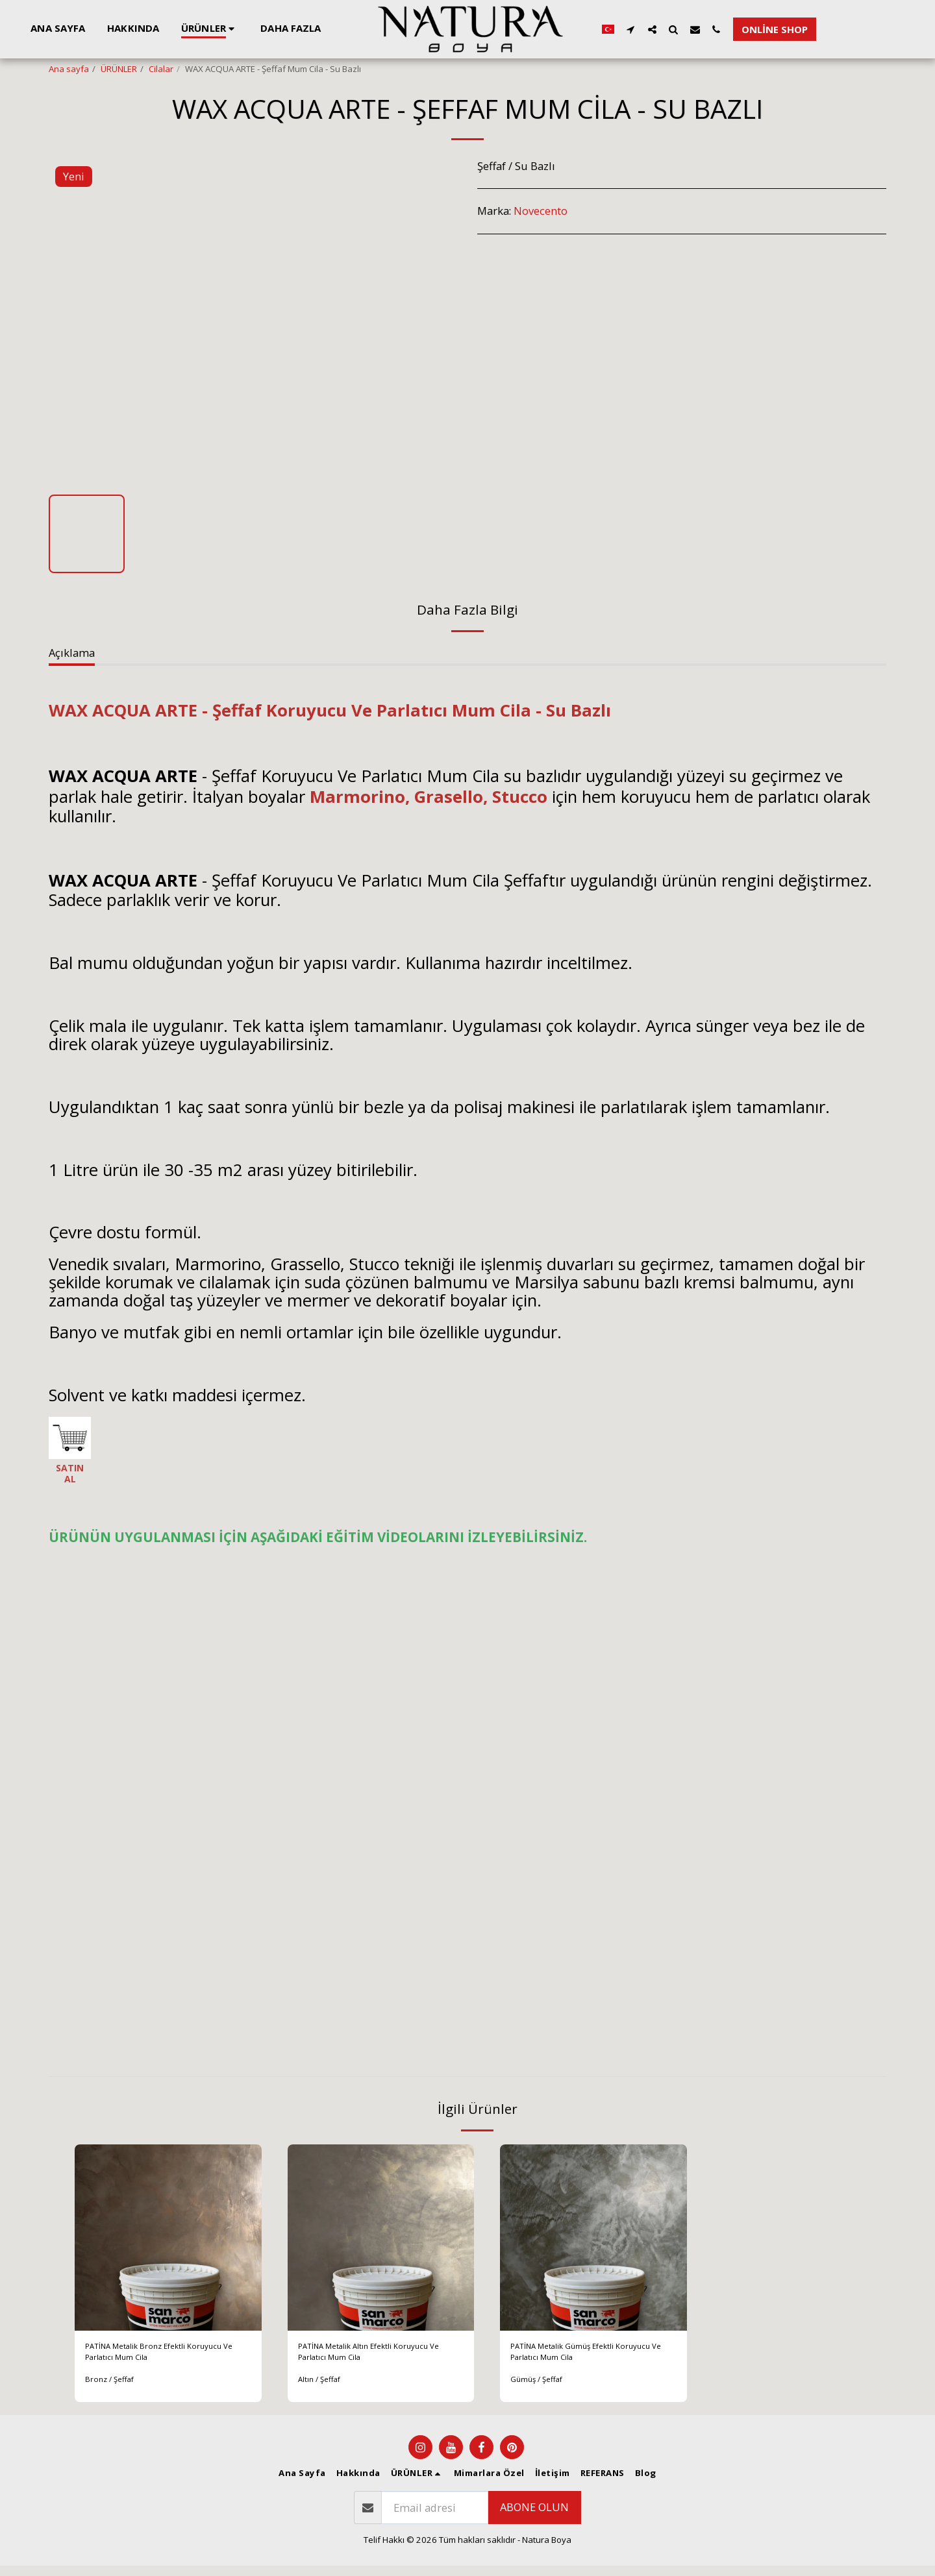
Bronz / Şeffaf (112, 2389)
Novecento (540, 210)
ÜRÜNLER (119, 69)
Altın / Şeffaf (322, 2389)
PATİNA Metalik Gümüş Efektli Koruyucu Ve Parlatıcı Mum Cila (590, 2356)
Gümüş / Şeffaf (539, 2389)
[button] (713, 29)
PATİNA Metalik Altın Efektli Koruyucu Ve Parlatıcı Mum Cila (378, 2356)
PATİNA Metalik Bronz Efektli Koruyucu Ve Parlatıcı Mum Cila (165, 2356)
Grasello (448, 796)
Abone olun (534, 2517)
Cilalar (161, 69)
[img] (168, 2237)
